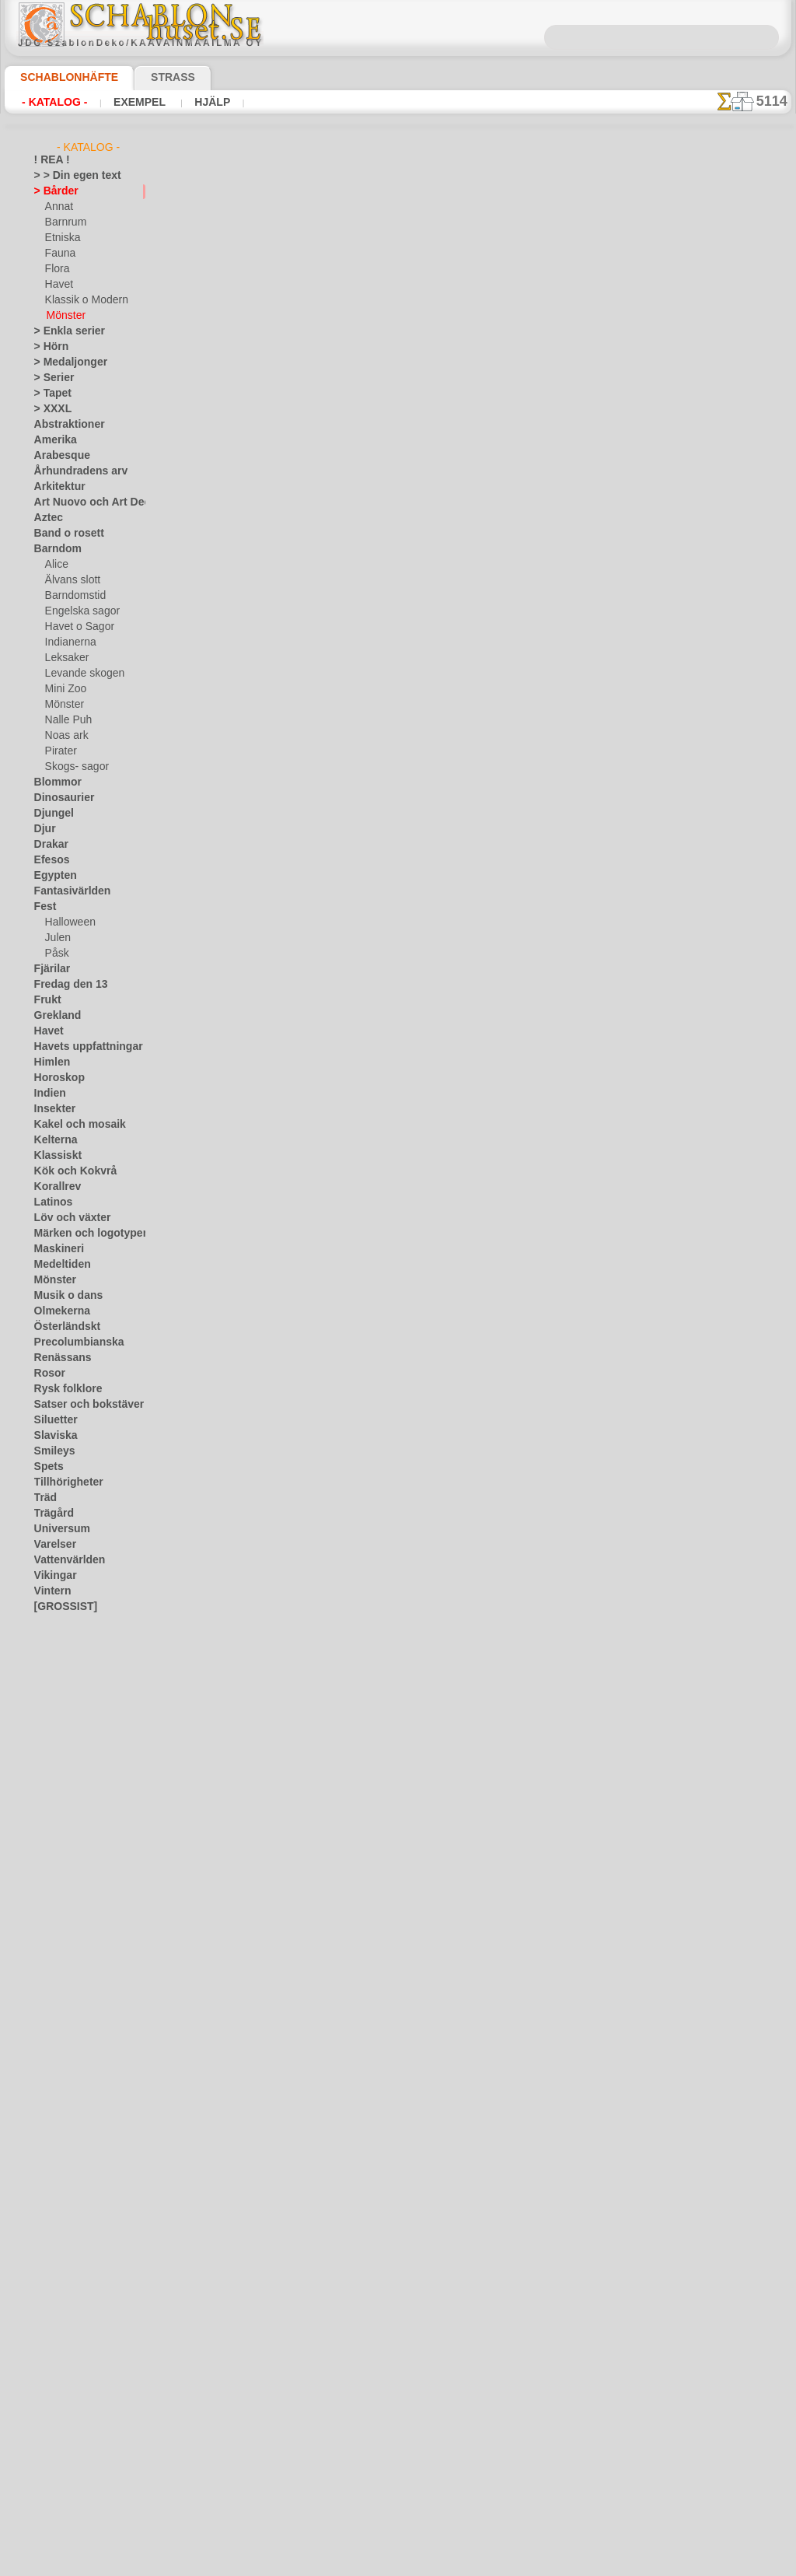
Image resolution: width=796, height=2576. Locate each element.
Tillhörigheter (62, 1482)
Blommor (53, 782)
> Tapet (49, 394)
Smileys (50, 1451)
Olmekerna (57, 1311)
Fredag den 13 (63, 985)
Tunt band (323, 1042)
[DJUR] (61, 1669)
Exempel (127, 102)
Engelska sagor (77, 611)
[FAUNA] (64, 1700)
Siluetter (52, 1420)
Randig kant (327, 1645)
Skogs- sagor (72, 767)
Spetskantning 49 (341, 439)
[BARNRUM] (73, 1654)
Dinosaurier (59, 798)
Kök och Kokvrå (67, 1171)
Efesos (48, 860)
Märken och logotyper (81, 1234)
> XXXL (49, 409)
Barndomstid (73, 596)
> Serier (49, 378)
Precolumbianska (70, 1342)
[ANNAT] (64, 1622)
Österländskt (62, 1327)
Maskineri (55, 1249)
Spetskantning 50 (341, 560)
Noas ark (64, 736)
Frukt (46, 1000)
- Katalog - (50, 102)
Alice (55, 565)
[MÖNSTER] (71, 1716)
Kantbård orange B (344, 319)
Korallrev (53, 1187)
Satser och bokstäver (79, 1405)
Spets (46, 1467)
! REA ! (48, 160)
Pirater (60, 751)
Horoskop (55, 1078)
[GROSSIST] (60, 1607)
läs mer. (496, 2564)
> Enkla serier (62, 331)
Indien (47, 1094)
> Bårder (52, 191)
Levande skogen (79, 674)
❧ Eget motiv (62, 1747)
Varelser (52, 1545)
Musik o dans (63, 1296)
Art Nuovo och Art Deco (85, 502)
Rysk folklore (61, 1389)
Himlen (49, 1062)
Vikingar (51, 1576)
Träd (43, 1498)
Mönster (65, 316)
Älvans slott (70, 580)
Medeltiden (58, 1265)
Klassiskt (53, 1156)
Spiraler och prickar (347, 1765)
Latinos (50, 1202)
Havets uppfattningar (80, 1047)
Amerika (51, 440)
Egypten (51, 876)
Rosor (47, 1374)
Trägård (50, 1514)
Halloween (67, 922)
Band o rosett (63, 534)
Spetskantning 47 (341, 680)
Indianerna (68, 642)
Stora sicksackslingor (350, 1283)
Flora (56, 269)
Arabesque (57, 456)
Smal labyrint (330, 1886)
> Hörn (48, 347)
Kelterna (52, 1140)
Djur (43, 829)
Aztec (46, 518)
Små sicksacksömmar (350, 1163)
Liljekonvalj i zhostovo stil (361, 921)
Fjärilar (49, 969)
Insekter (51, 1109)
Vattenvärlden (65, 1560)
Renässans (57, 1358)
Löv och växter (65, 1218)
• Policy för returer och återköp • (398, 2514)
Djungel (50, 814)
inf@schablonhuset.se (431, 2360)
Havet (58, 285)
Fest (43, 907)
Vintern (50, 1591)
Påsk (55, 954)
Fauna (58, 254)
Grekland (53, 1016)
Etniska (61, 238)
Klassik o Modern (82, 300)
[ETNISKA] (68, 1685)
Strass (149, 77)
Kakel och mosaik (71, 1125)
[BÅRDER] (67, 1638)
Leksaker (64, 658)
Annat (58, 207)
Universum (57, 1529)
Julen (56, 938)
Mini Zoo (64, 689)
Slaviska (51, 1436)
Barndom (54, 549)
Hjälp (192, 102)
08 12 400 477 (424, 2332)
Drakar (49, 845)
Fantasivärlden (66, 891)
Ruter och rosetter (344, 1524)
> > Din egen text (68, 176)
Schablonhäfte (60, 77)
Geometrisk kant (340, 1404)
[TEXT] (59, 1731)
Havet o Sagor (75, 627)
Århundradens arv (73, 471)
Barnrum (64, 222)
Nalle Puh (65, 720)
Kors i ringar (328, 2006)
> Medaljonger (64, 362)
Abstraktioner (64, 425)
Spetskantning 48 (341, 801)
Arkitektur (56, 487)
